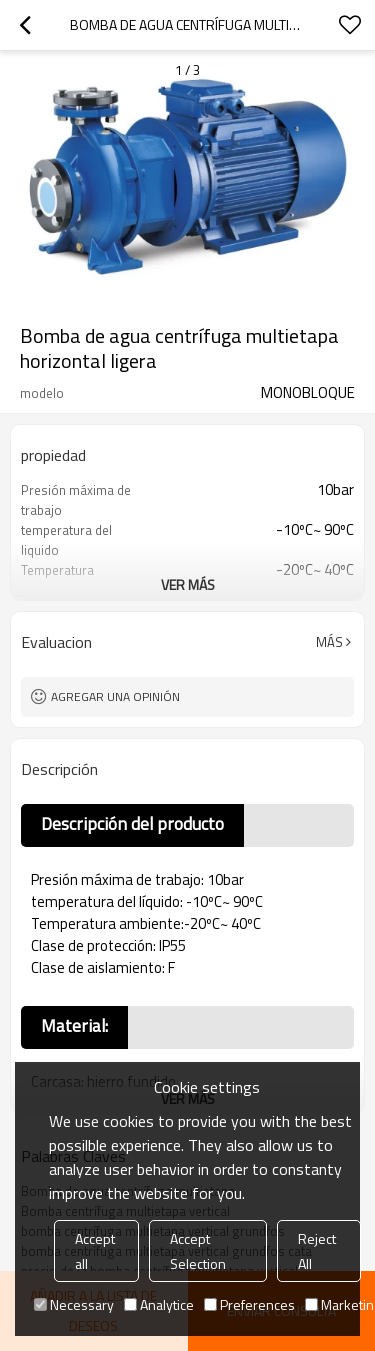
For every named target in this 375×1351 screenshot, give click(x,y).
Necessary (74, 1304)
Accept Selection (198, 1251)
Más (329, 642)
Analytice (159, 1304)
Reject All (317, 1251)
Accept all (95, 1251)
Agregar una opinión (115, 696)
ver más (188, 584)
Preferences (249, 1304)
